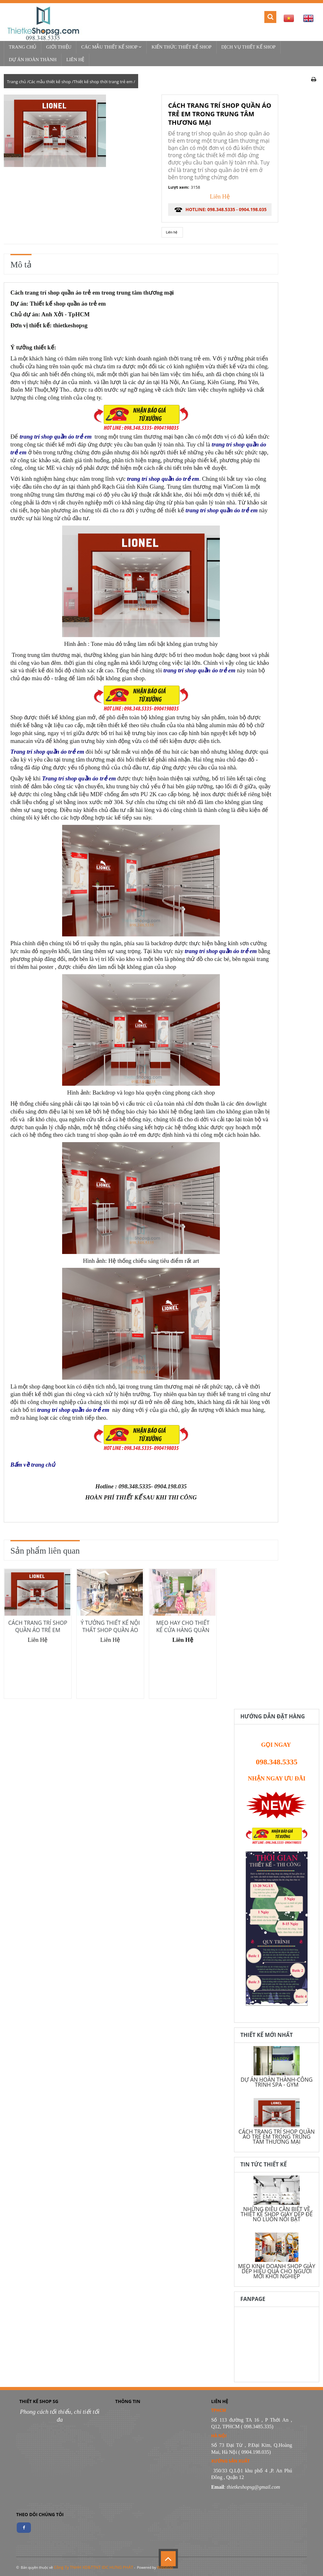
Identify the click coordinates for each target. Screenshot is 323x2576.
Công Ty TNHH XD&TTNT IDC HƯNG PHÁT (93, 2567)
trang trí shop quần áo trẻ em (55, 436)
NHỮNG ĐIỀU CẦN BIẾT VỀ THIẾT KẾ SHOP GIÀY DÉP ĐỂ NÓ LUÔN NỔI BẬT (277, 2214)
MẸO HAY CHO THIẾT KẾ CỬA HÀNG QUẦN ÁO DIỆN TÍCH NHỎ (182, 1630)
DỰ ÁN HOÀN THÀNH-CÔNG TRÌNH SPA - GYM (277, 2082)
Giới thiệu (58, 46)
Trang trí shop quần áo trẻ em (47, 751)
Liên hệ (75, 59)
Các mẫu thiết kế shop (111, 46)
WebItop (165, 2567)
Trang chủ (22, 46)
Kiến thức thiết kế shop (181, 46)
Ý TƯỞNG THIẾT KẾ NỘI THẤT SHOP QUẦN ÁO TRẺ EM (110, 1630)
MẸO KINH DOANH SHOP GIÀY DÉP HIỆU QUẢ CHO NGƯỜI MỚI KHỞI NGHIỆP (276, 2271)
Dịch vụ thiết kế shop (248, 46)
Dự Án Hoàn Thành (32, 59)
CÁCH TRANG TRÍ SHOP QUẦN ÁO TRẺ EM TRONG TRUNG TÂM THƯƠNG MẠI (276, 2136)
